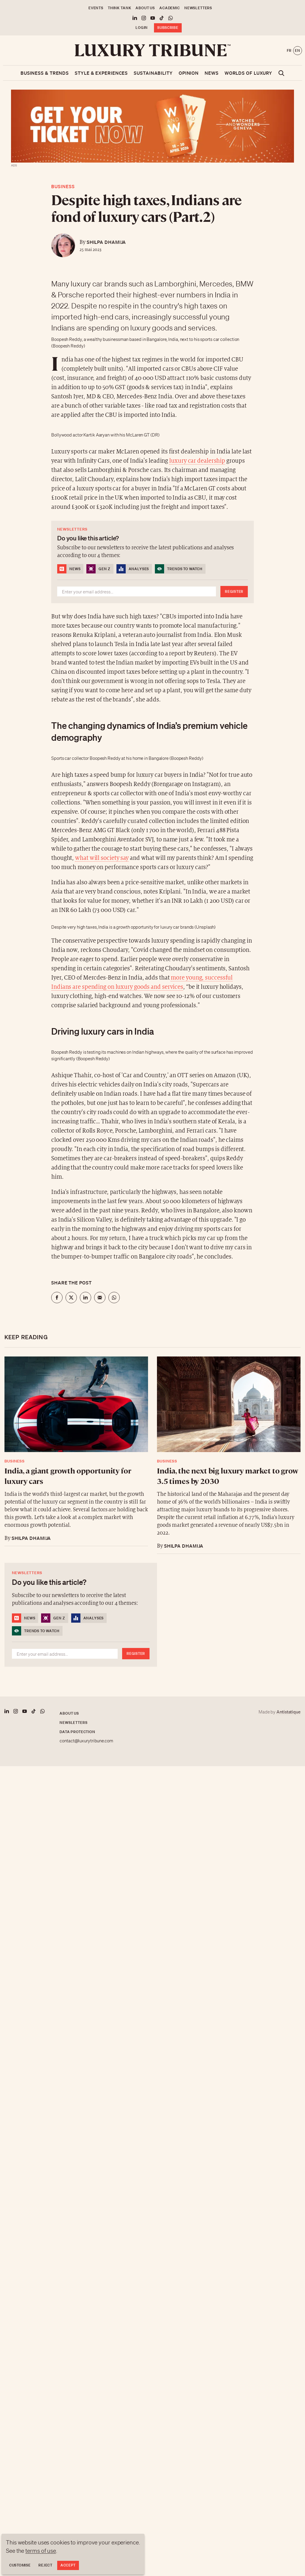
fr (289, 50)
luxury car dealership (197, 461)
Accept (68, 2565)
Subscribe (167, 27)
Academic (169, 7)
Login (142, 27)
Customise (19, 2565)
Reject (45, 2565)
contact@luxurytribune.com (86, 1741)
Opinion (189, 73)
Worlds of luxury (248, 73)
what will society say (102, 858)
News (212, 73)
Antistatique (288, 1712)
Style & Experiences (101, 73)
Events (95, 7)
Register (234, 591)
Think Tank (119, 7)
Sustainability (153, 73)
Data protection (77, 1731)
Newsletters (198, 7)
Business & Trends (45, 73)
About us (145, 7)
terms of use (40, 2550)
